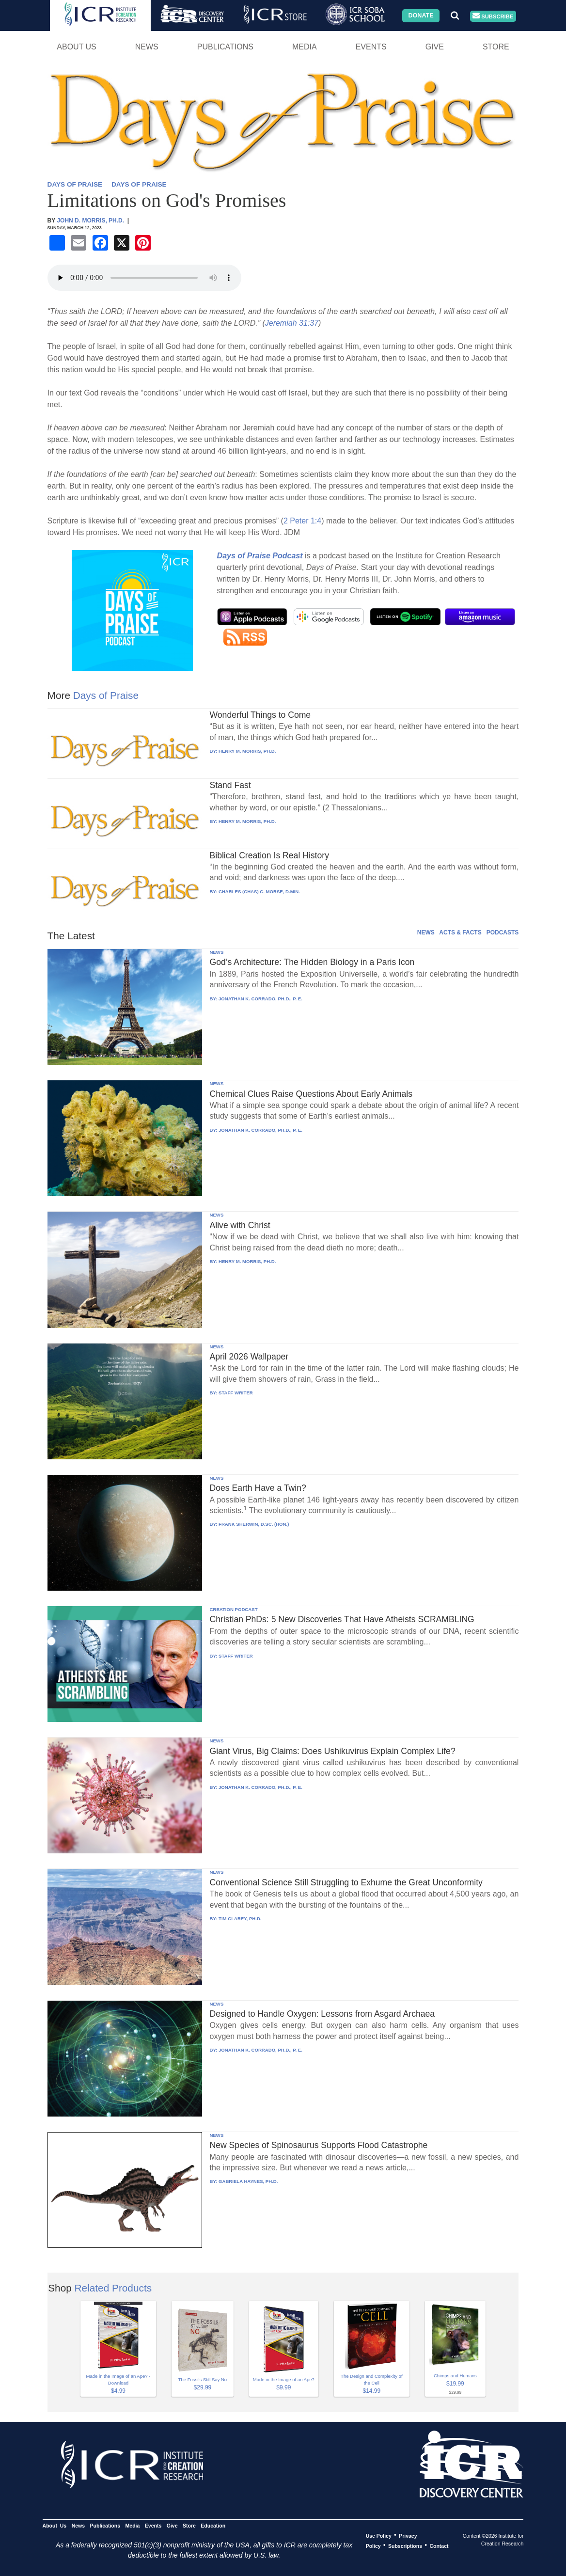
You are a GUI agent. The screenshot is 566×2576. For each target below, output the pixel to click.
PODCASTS (503, 932)
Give (434, 47)
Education (213, 2525)
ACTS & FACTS (460, 932)
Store (496, 47)
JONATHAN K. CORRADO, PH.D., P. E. (260, 998)
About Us (76, 47)
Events (371, 47)
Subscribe (492, 16)
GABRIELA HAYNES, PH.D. (248, 2181)
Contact (438, 2545)
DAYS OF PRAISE (75, 184)
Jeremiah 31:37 (291, 323)
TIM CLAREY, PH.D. (240, 1918)
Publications (225, 47)
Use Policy (379, 2535)
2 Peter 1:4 (302, 521)
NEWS (426, 932)
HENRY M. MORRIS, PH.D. (247, 751)
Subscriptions (405, 2545)
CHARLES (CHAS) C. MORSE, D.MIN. (259, 891)
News (146, 47)
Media (304, 47)
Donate (420, 15)
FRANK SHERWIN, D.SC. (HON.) (254, 1524)
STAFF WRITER (236, 1392)
